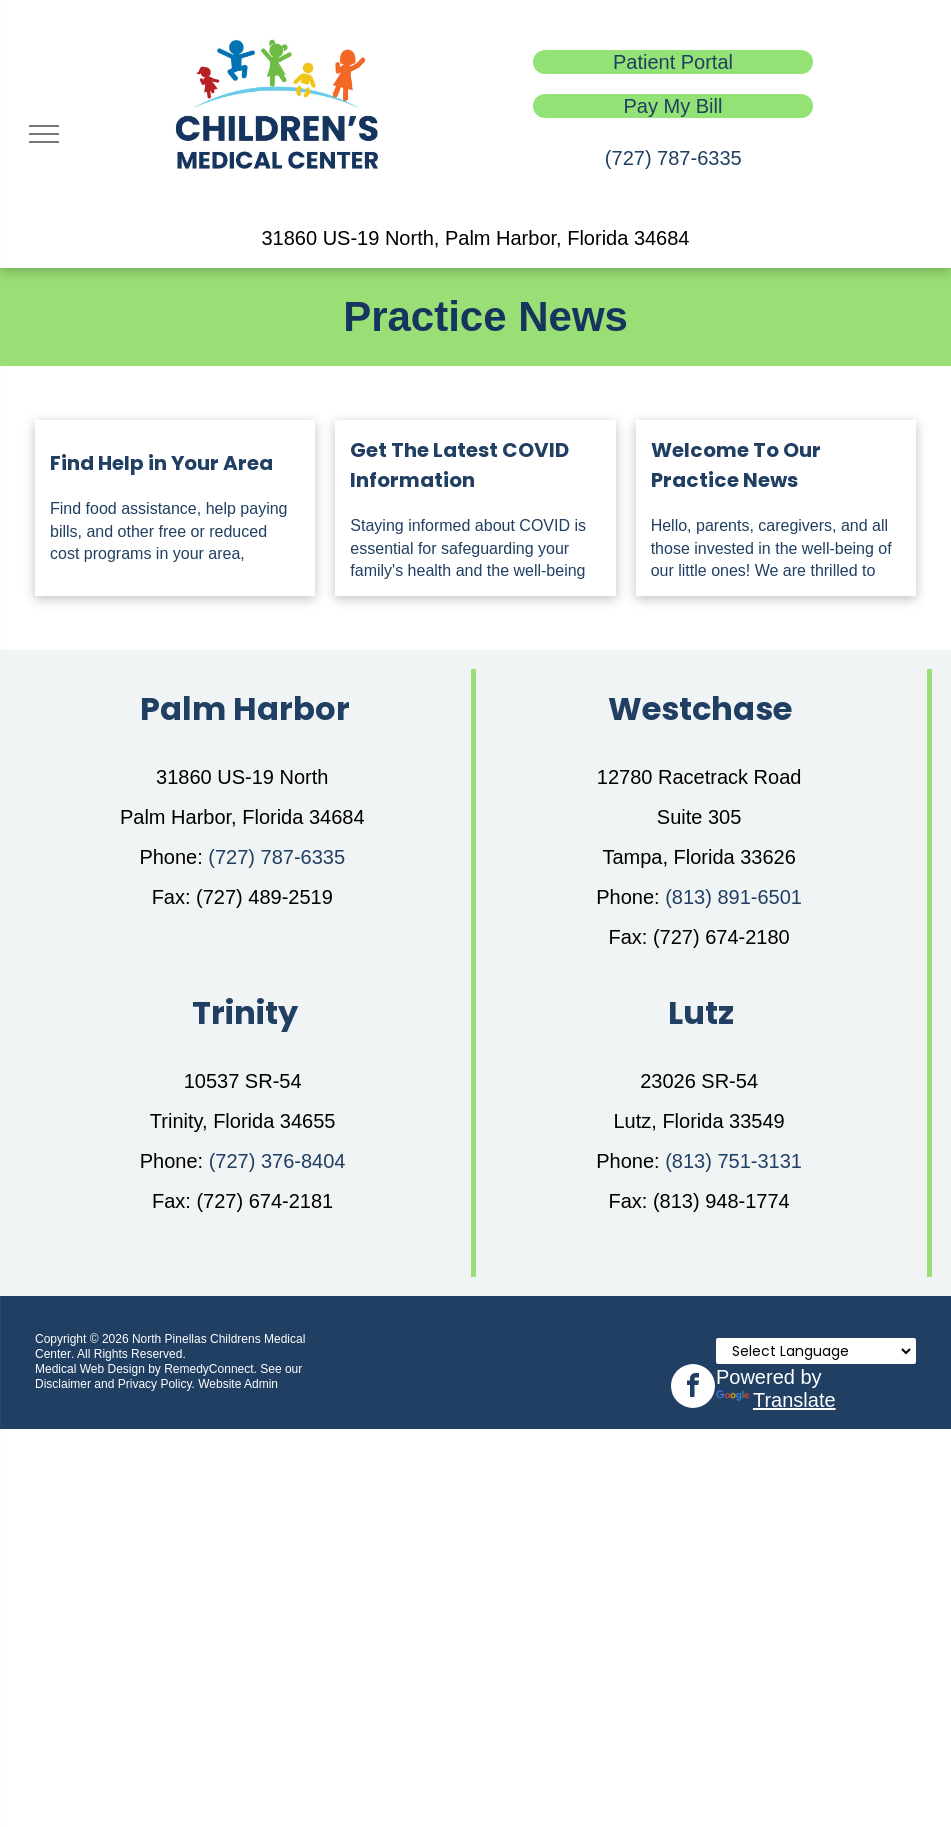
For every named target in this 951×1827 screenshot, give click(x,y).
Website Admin (238, 1384)
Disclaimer (63, 1384)
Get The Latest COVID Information (459, 465)
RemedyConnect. (210, 1369)
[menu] (44, 134)
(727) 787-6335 (673, 158)
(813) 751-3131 (733, 1161)
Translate (776, 1400)
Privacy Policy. (156, 1384)
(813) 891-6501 (733, 897)
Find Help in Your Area (161, 463)
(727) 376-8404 (277, 1161)
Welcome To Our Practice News (736, 465)
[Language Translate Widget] (816, 1351)
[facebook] (693, 1388)
